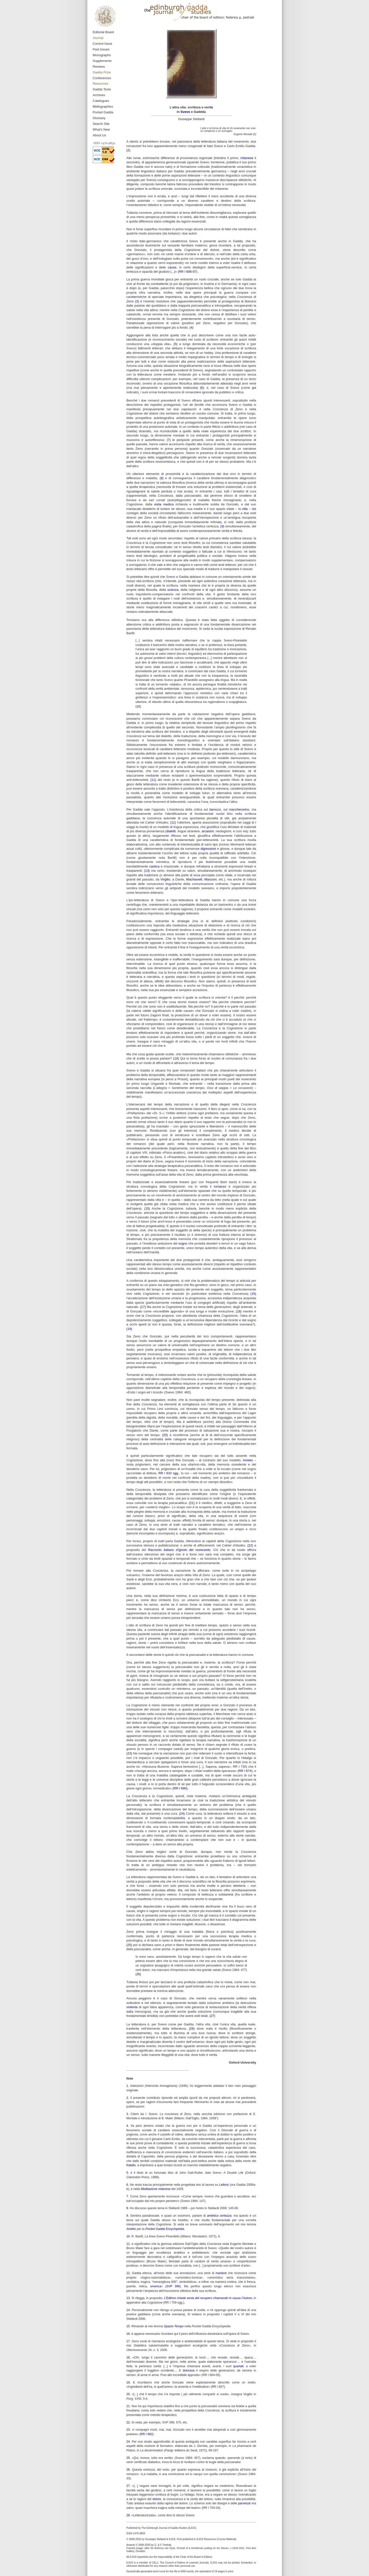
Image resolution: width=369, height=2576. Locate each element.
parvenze (244, 2503)
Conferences (102, 78)
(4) (191, 327)
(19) (129, 1329)
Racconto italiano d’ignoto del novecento (179, 1550)
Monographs (102, 55)
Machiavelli (194, 879)
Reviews (99, 66)
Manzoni (210, 879)
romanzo (220, 1186)
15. (128, 2326)
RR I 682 (146, 2434)
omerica (155, 2286)
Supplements (102, 61)
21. (128, 2406)
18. (128, 2357)
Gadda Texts (102, 89)
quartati (238, 2366)
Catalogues (101, 101)
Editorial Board (103, 32)
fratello (131, 2165)
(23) (129, 1753)
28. (128, 2515)
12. (128, 2273)
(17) (143, 1307)
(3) (137, 301)
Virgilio (165, 879)
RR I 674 (245, 1771)
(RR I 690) (180, 1788)
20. (128, 2394)
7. (127, 2196)
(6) (202, 388)
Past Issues (101, 49)
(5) (176, 344)
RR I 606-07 (187, 271)
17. (128, 2341)
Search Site (101, 124)
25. (128, 2458)
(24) (182, 1813)
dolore (156, 2499)
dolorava (188, 2370)
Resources (100, 83)
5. (127, 2172)
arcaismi (208, 831)
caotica (154, 866)
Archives (99, 95)
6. (127, 2184)
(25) (129, 1945)
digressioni (208, 849)
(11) (153, 780)
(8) (162, 478)
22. (128, 2422)
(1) (254, 134)
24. (128, 2441)
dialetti (171, 831)
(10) (138, 706)
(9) (222, 526)
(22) (250, 1545)
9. (127, 2215)
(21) (192, 1503)
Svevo (185, 112)
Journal (98, 38)
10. (128, 2236)
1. (127, 2086)
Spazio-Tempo (174, 2326)
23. (128, 2429)
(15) (147, 1208)
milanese (247, 158)
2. (127, 2098)
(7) (169, 440)
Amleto (248, 1460)
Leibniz (224, 2184)
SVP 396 (173, 2286)
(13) (147, 870)
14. (128, 2310)
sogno (182, 1243)
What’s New (101, 129)
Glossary (99, 118)
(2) (128, 150)
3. (127, 2114)
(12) (173, 822)
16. (128, 2334)
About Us (99, 135)
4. (127, 2126)
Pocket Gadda (103, 112)
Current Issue (102, 43)
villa (244, 509)
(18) (239, 1311)
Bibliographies (103, 106)
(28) (192, 2028)
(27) (212, 2016)
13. (128, 2298)
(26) (138, 1974)
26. (128, 2469)
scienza (172, 590)
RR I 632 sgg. (168, 1473)
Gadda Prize (102, 72)
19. (128, 2382)
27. (128, 2486)
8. (127, 2208)
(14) (176, 1058)
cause (172, 267)
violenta (132, 2007)
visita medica (164, 504)
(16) (253, 1293)
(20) (165, 1435)
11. (128, 2244)
